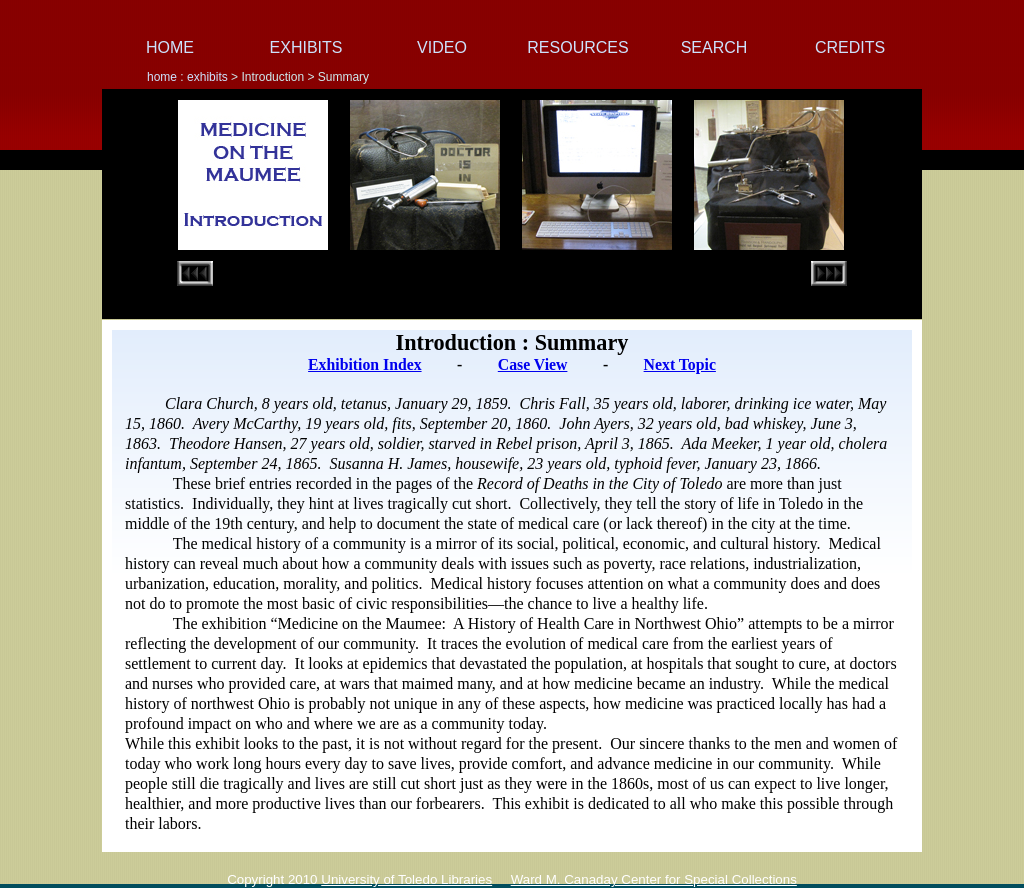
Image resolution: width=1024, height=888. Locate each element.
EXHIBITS (306, 47)
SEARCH (714, 47)
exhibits (207, 77)
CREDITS (850, 47)
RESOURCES (577, 47)
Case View (533, 364)
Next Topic (680, 364)
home (163, 77)
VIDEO (442, 47)
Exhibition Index (364, 364)
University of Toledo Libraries (406, 879)
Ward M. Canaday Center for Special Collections (654, 879)
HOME (170, 47)
